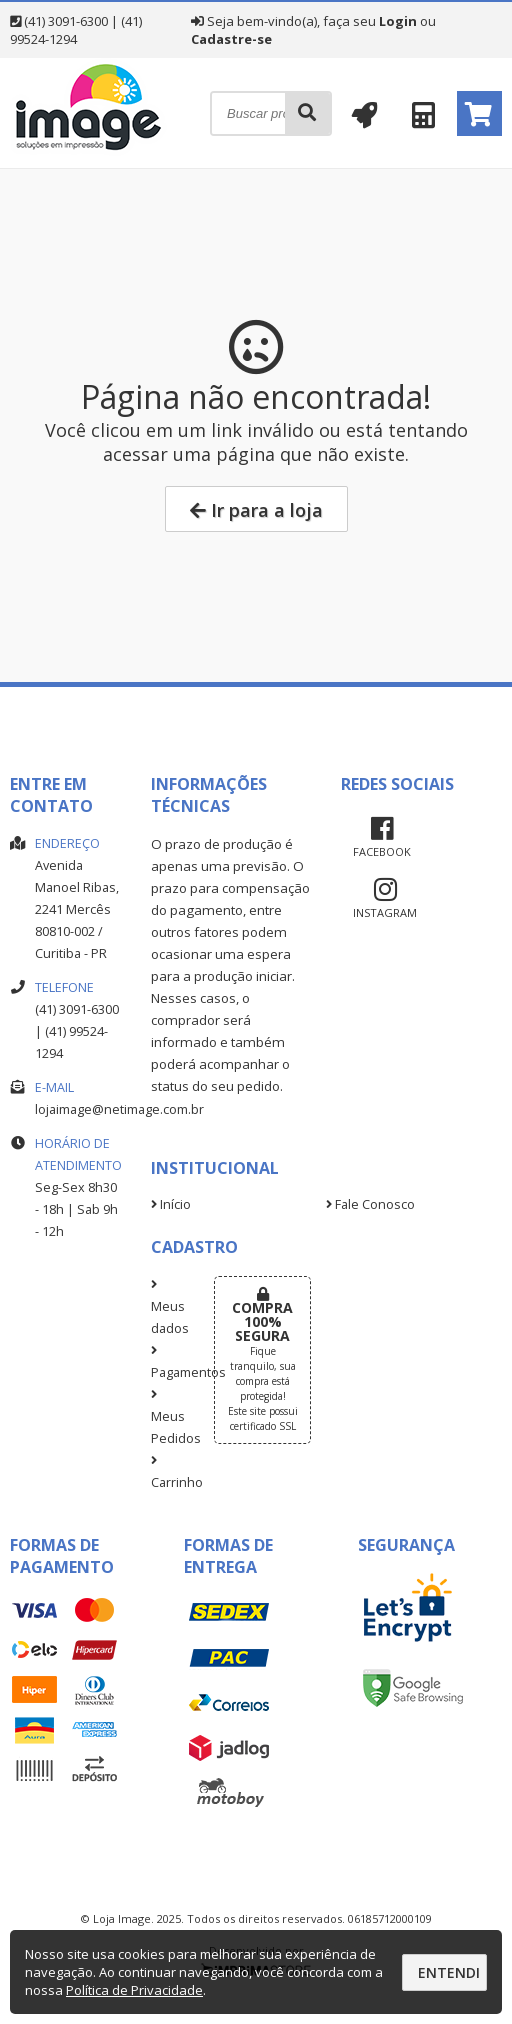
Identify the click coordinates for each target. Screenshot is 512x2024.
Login (398, 21)
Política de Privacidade (134, 1990)
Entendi (449, 1972)
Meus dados (168, 1308)
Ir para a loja (256, 510)
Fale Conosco (370, 1204)
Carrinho (168, 1473)
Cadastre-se (231, 39)
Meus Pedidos (168, 1418)
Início (171, 1204)
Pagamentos (168, 1363)
